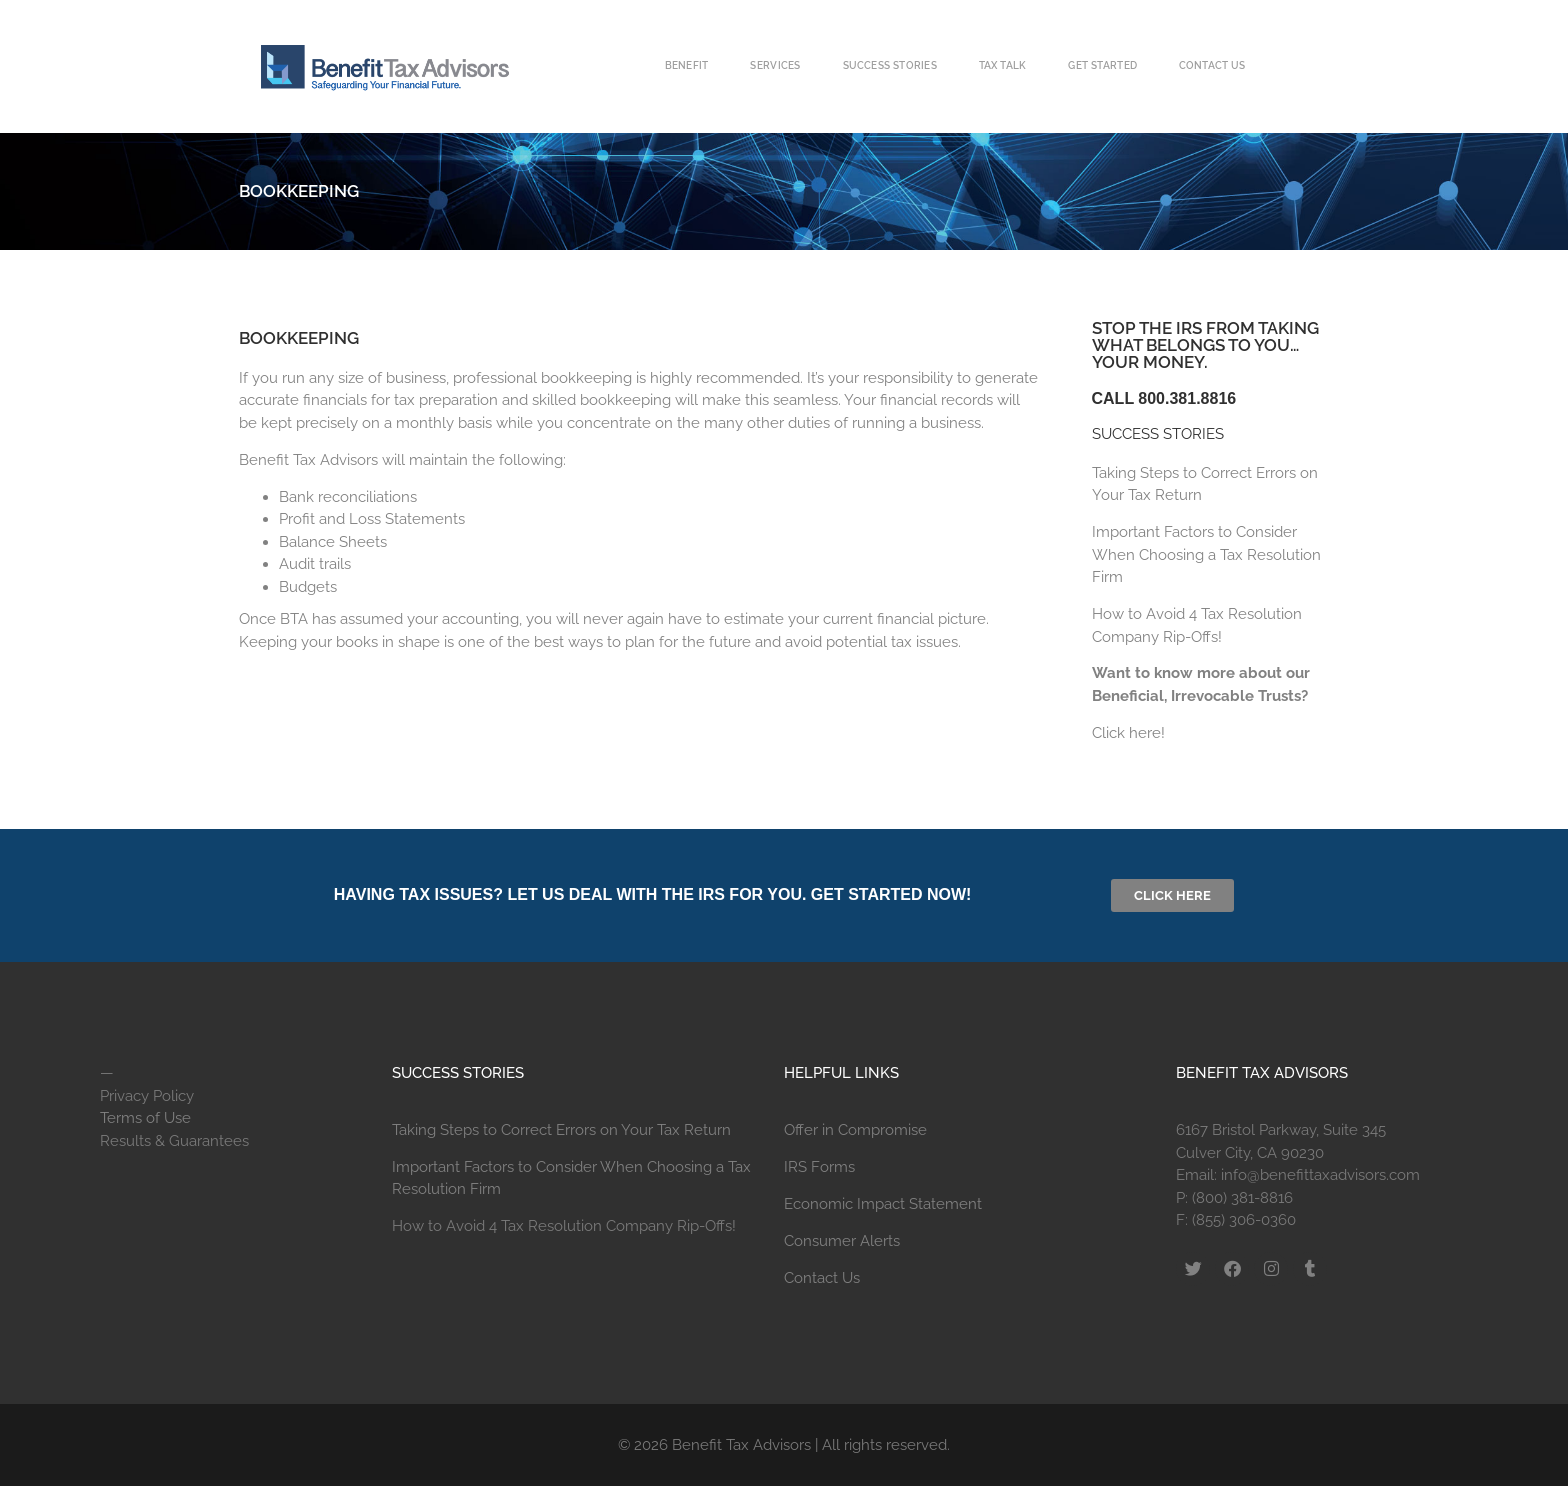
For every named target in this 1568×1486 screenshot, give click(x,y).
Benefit (687, 66)
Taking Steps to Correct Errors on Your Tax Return (561, 1130)
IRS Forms (819, 1167)
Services (775, 66)
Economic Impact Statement (883, 1204)
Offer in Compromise (855, 1130)
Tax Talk (1003, 66)
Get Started (1102, 66)
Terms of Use (145, 1118)
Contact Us (1212, 66)
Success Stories (890, 66)
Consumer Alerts (842, 1241)
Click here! (1128, 733)
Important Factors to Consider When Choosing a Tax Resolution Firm (1206, 554)
